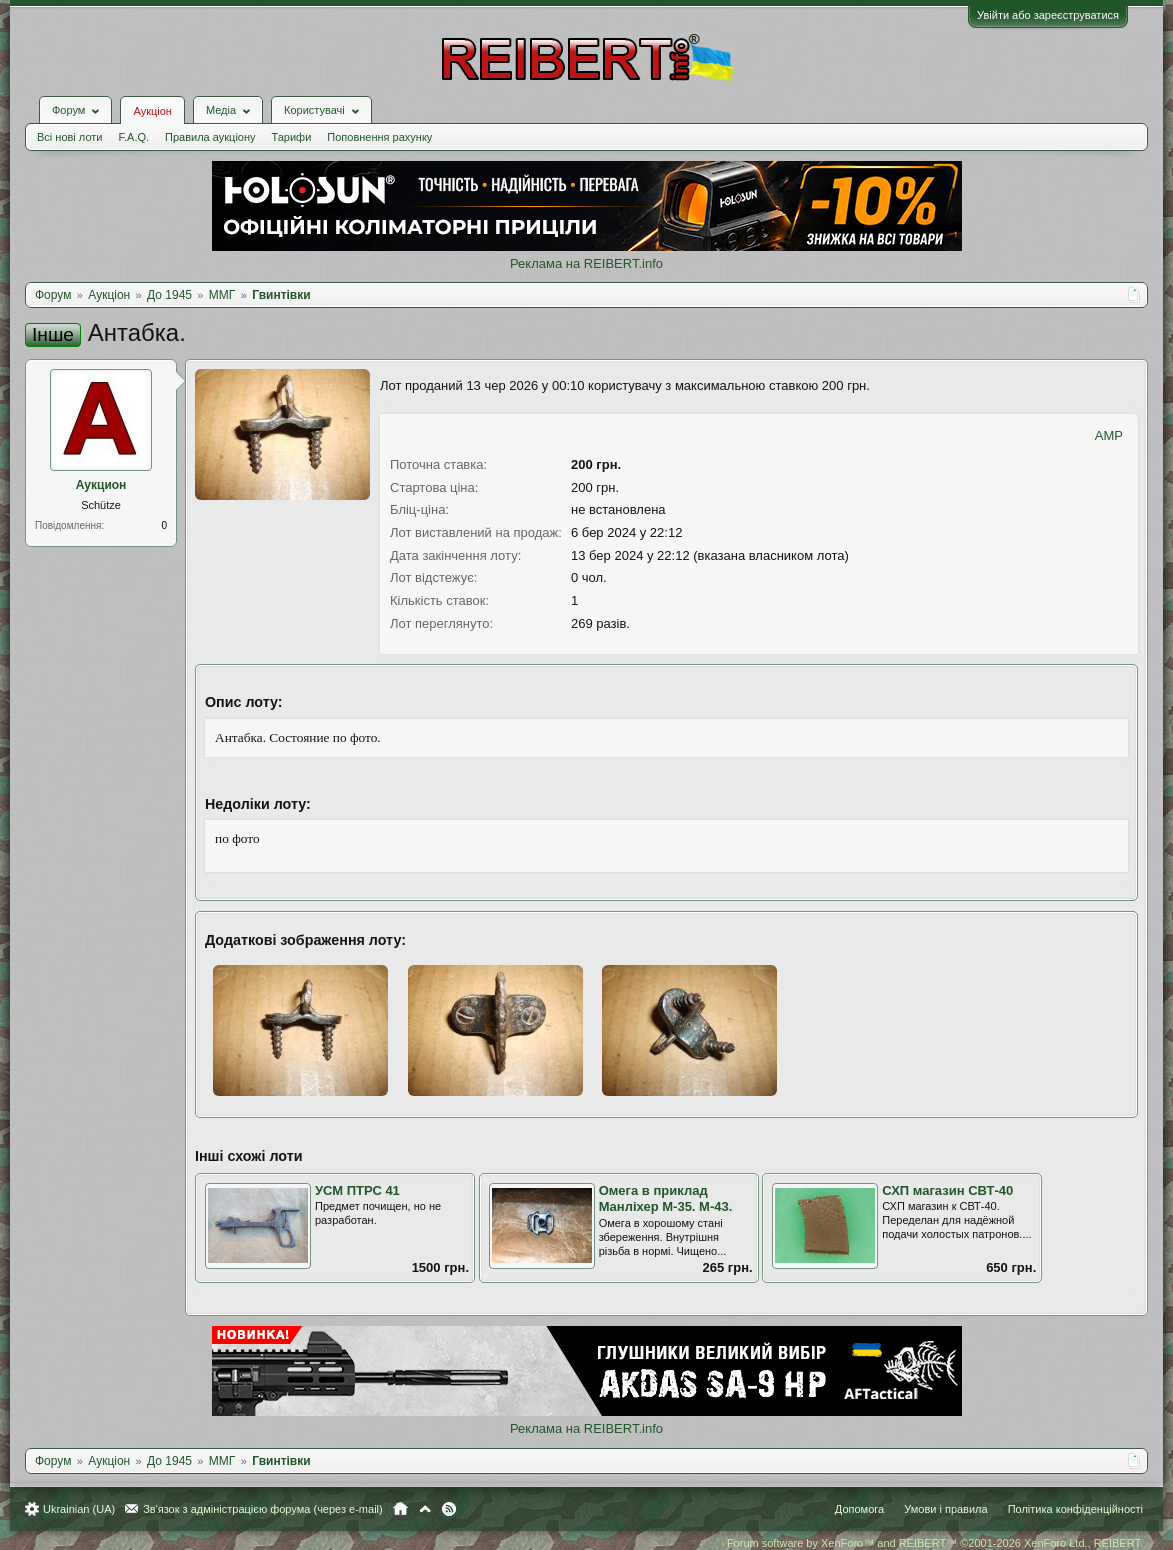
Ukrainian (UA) (79, 1509)
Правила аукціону (210, 137)
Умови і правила (945, 1509)
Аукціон (152, 111)
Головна (400, 1509)
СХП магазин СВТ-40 (947, 1190)
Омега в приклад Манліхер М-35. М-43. (666, 1199)
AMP (1109, 435)
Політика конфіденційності (1075, 1509)
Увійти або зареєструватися (1048, 15)
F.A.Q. (133, 137)
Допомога (859, 1509)
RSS (449, 1509)
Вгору (425, 1509)
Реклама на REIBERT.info (586, 263)
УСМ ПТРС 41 (357, 1190)
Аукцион (101, 485)
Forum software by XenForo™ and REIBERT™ (935, 1543)
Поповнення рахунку (379, 137)
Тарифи (292, 137)
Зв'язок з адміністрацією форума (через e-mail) (263, 1509)
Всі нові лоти (69, 137)
